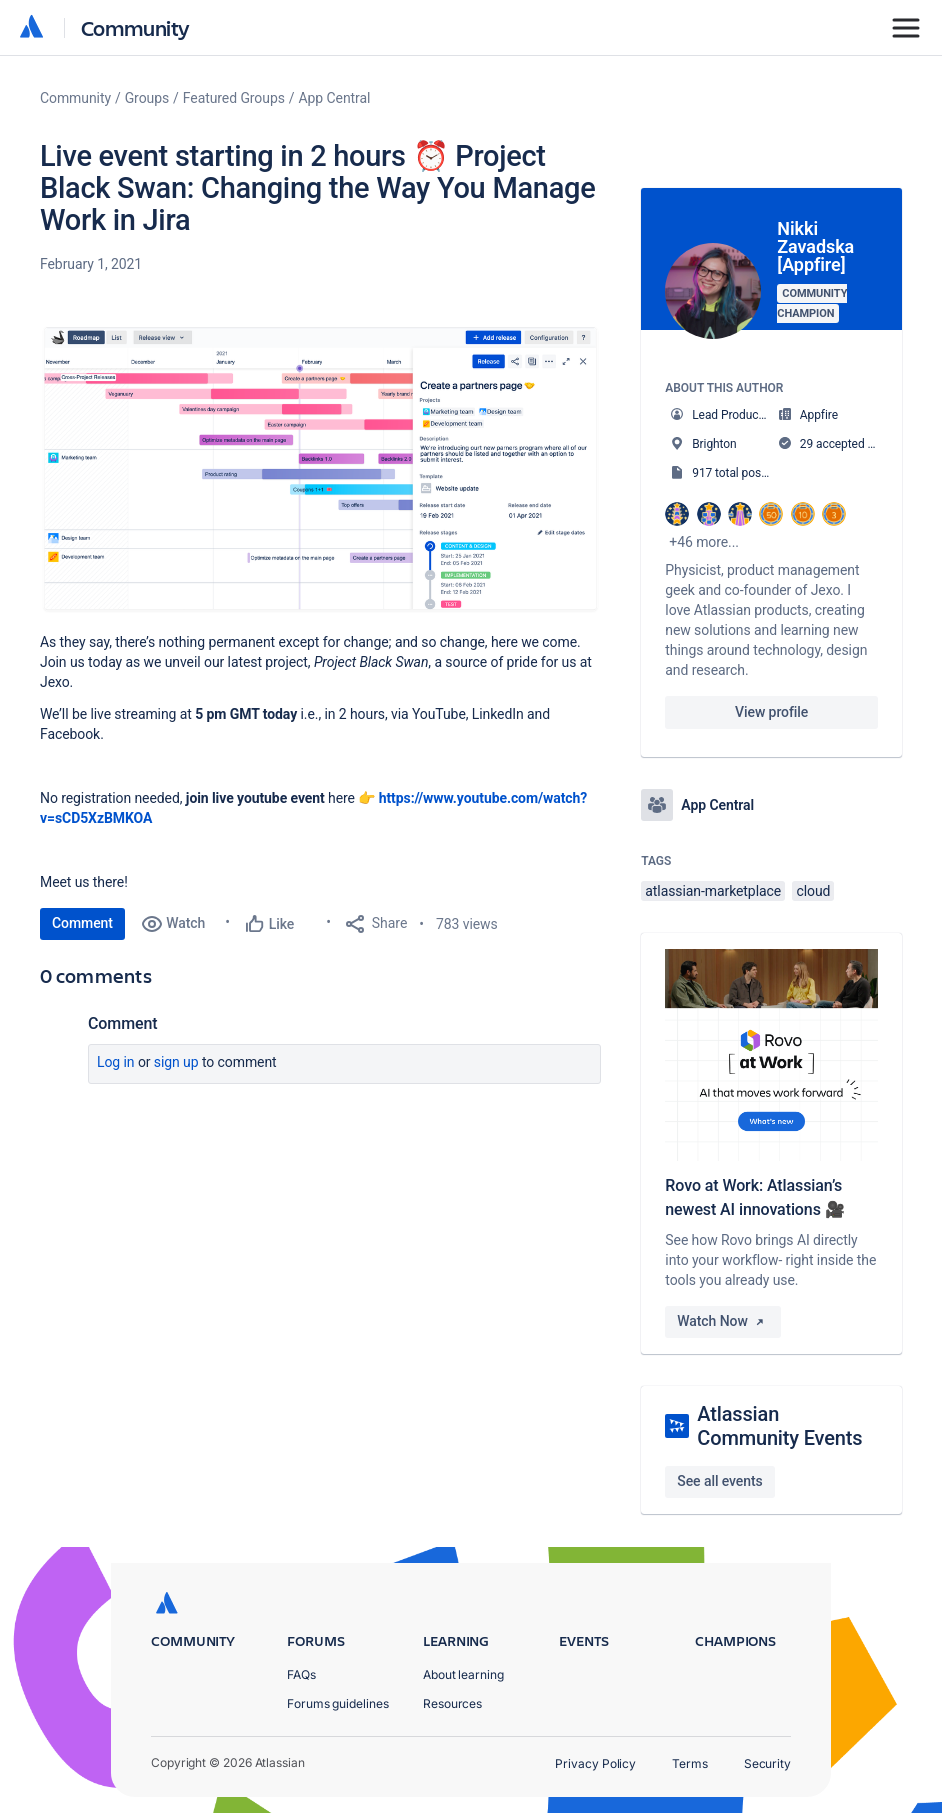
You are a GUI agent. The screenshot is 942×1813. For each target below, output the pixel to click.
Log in (116, 1062)
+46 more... (704, 542)
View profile (771, 712)
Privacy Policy (595, 1763)
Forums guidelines (338, 1703)
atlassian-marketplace (713, 891)
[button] (320, 469)
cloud (813, 891)
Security (767, 1763)
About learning (463, 1674)
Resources (452, 1703)
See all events (719, 1481)
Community (135, 27)
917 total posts (731, 473)
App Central (335, 98)
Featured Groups (234, 98)
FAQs (301, 1674)
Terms (690, 1763)
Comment (82, 923)
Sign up (176, 1062)
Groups (147, 98)
